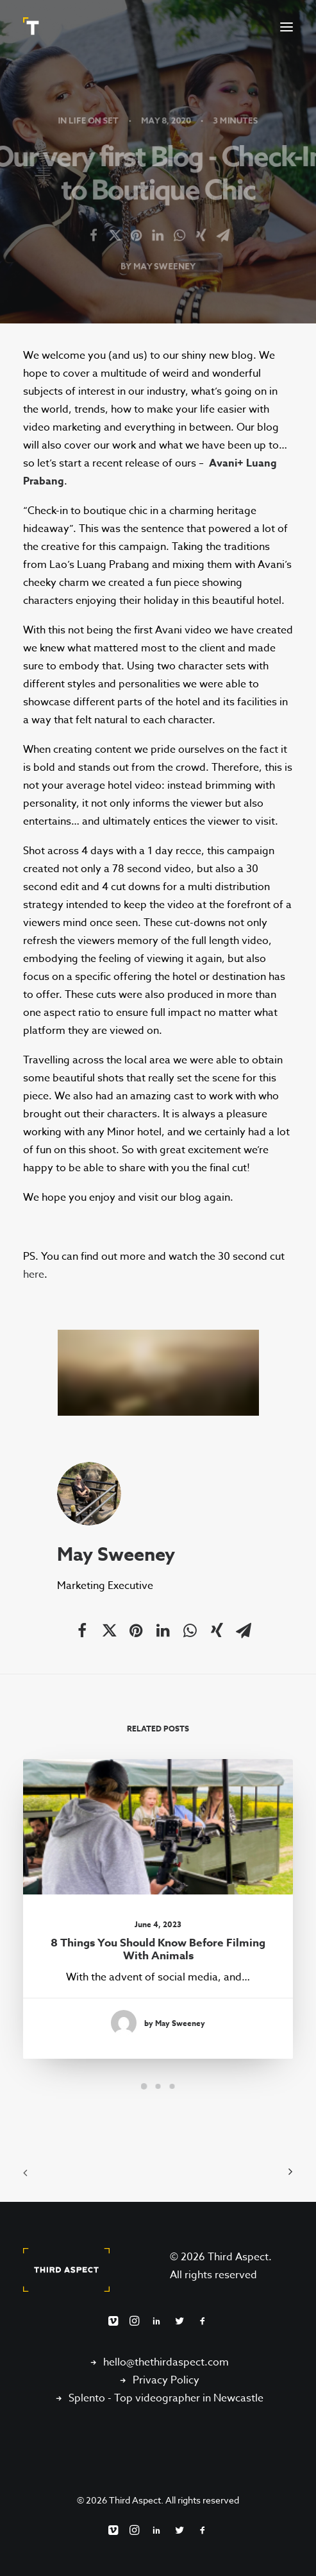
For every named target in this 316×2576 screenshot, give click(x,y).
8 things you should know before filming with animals (158, 1945)
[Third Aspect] (32, 27)
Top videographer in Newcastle (188, 2398)
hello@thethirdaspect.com (166, 2362)
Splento (87, 2398)
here (33, 1274)
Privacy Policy (166, 2380)
